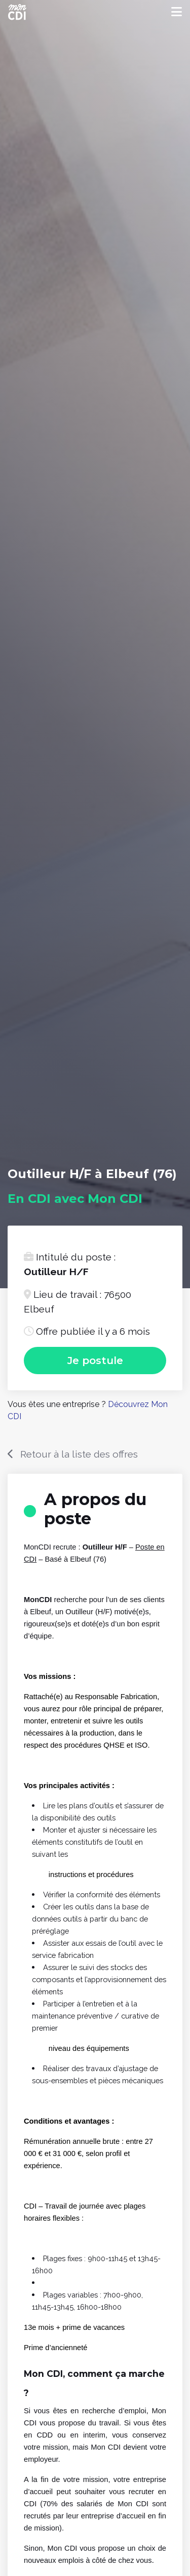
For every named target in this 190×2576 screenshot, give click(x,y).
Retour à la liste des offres (79, 1454)
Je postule (95, 1360)
